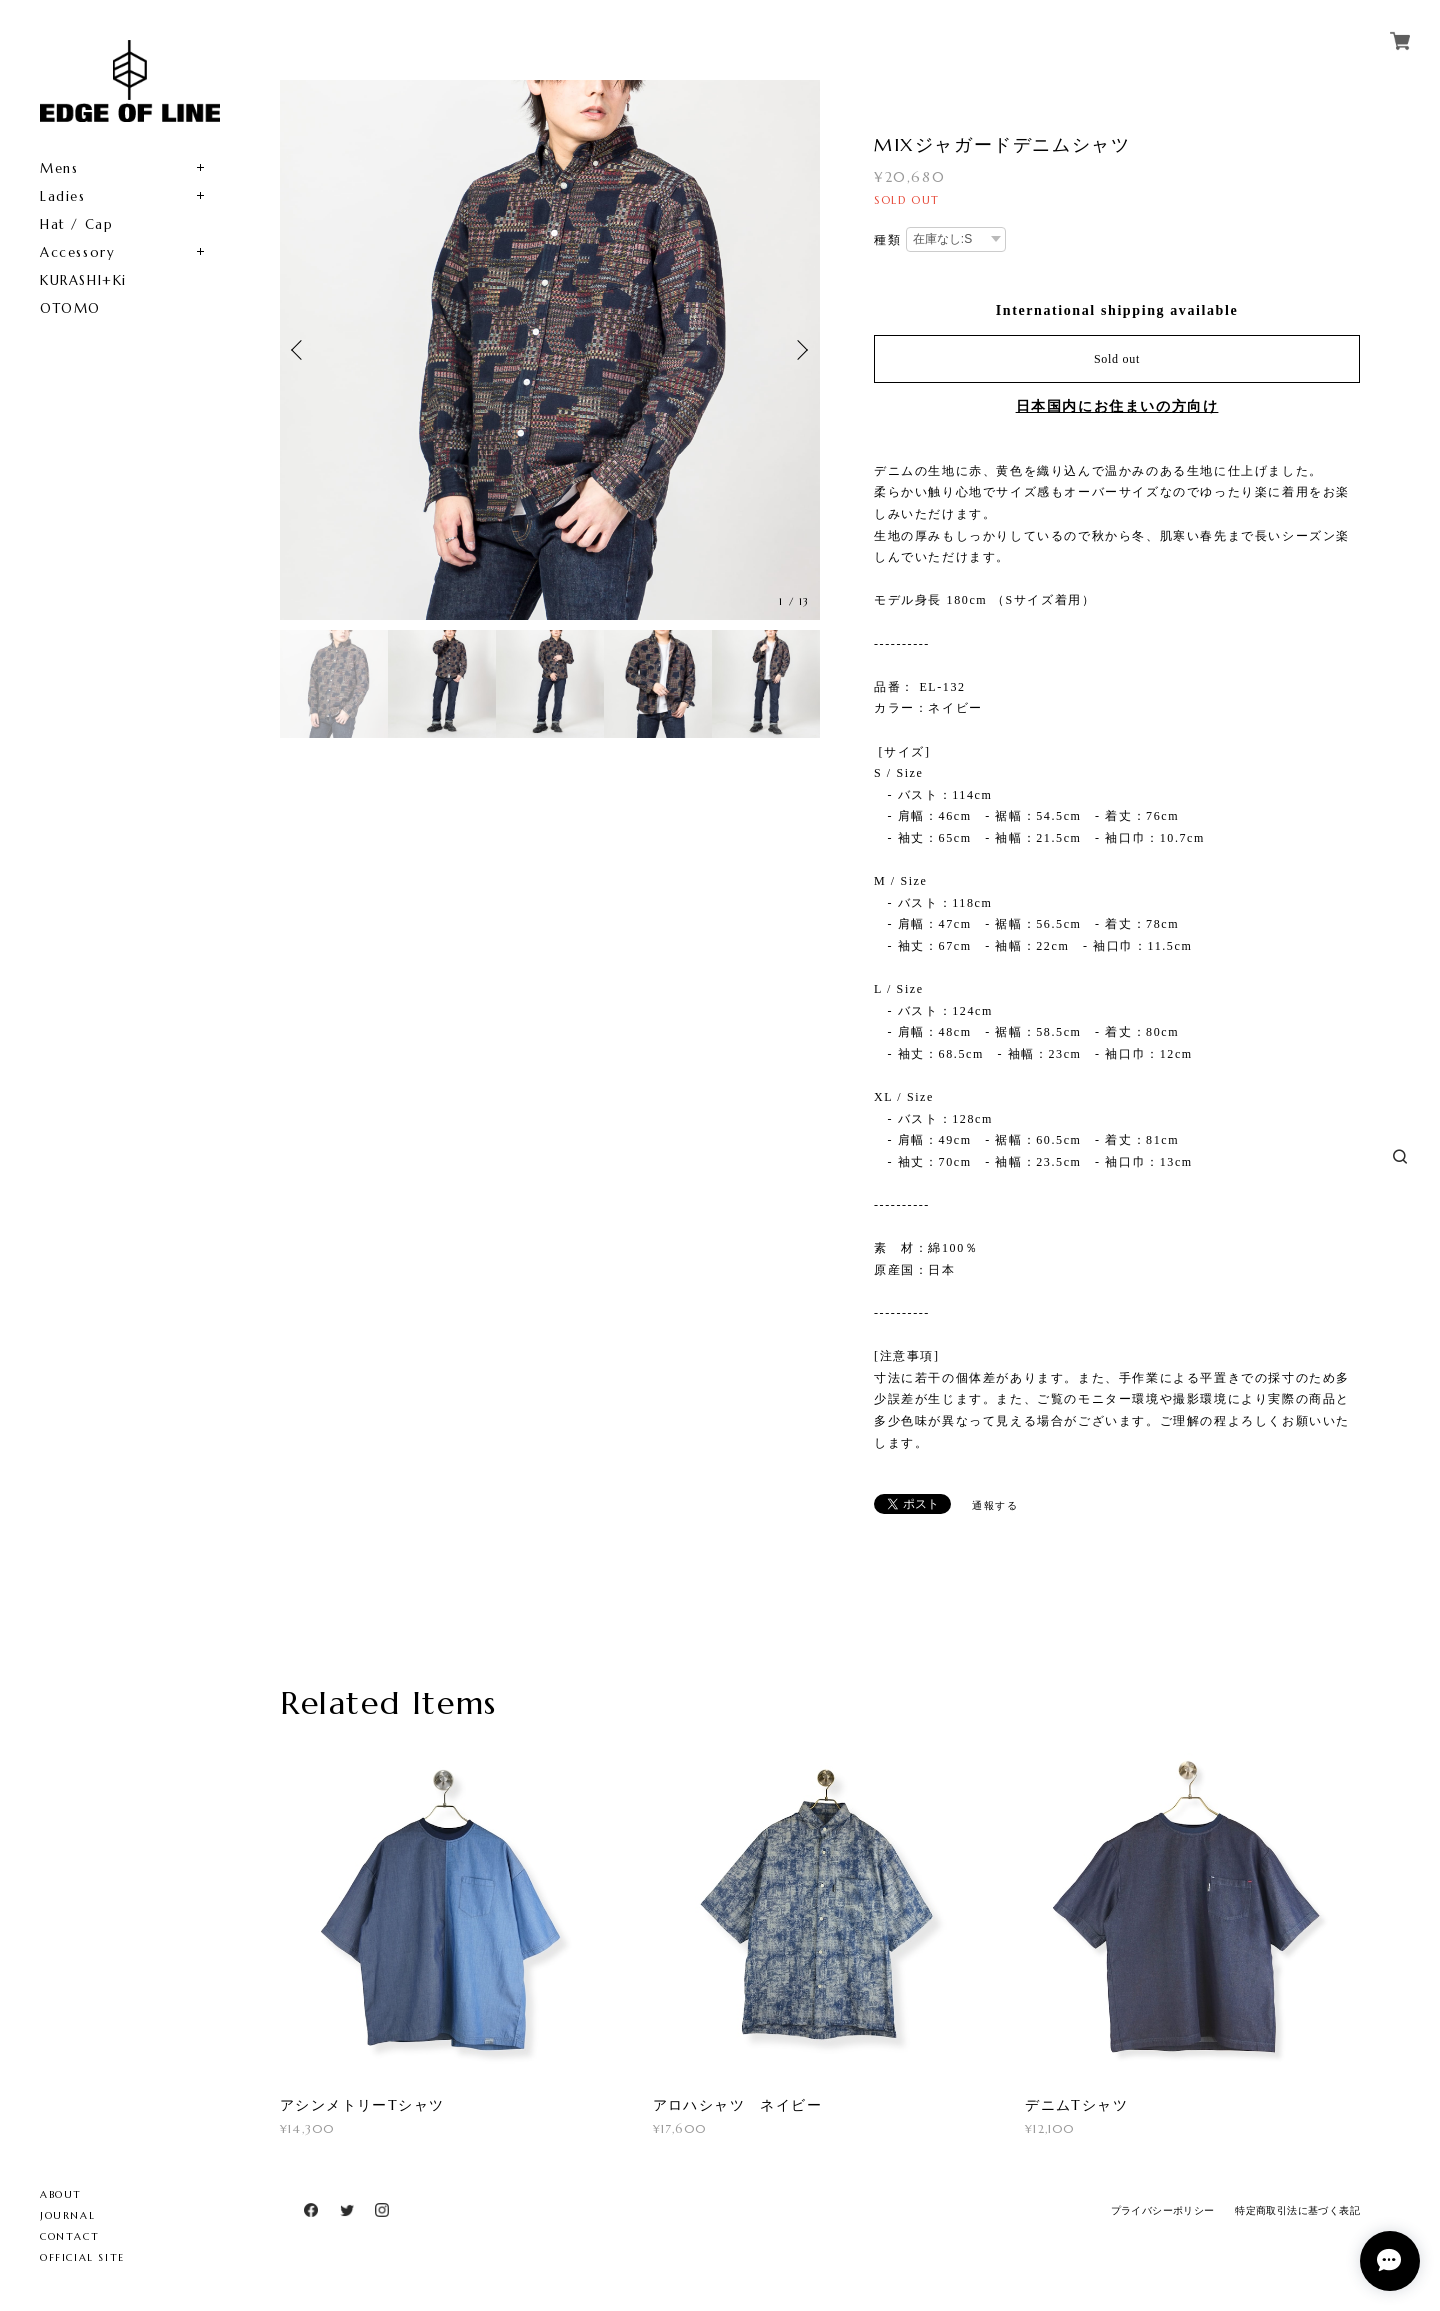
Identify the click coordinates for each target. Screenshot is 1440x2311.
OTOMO (70, 308)
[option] (550, 350)
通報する (995, 1505)
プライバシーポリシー (1163, 2210)
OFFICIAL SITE (82, 2257)
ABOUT (61, 2194)
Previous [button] (300, 350)
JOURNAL (67, 2215)
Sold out (1117, 359)
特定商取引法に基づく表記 (1297, 2210)
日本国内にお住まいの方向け (1117, 406)
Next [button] (800, 350)
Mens (59, 168)
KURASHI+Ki (83, 280)
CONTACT (69, 2236)
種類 (887, 240)
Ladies (63, 196)
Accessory (77, 252)
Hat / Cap (76, 224)
